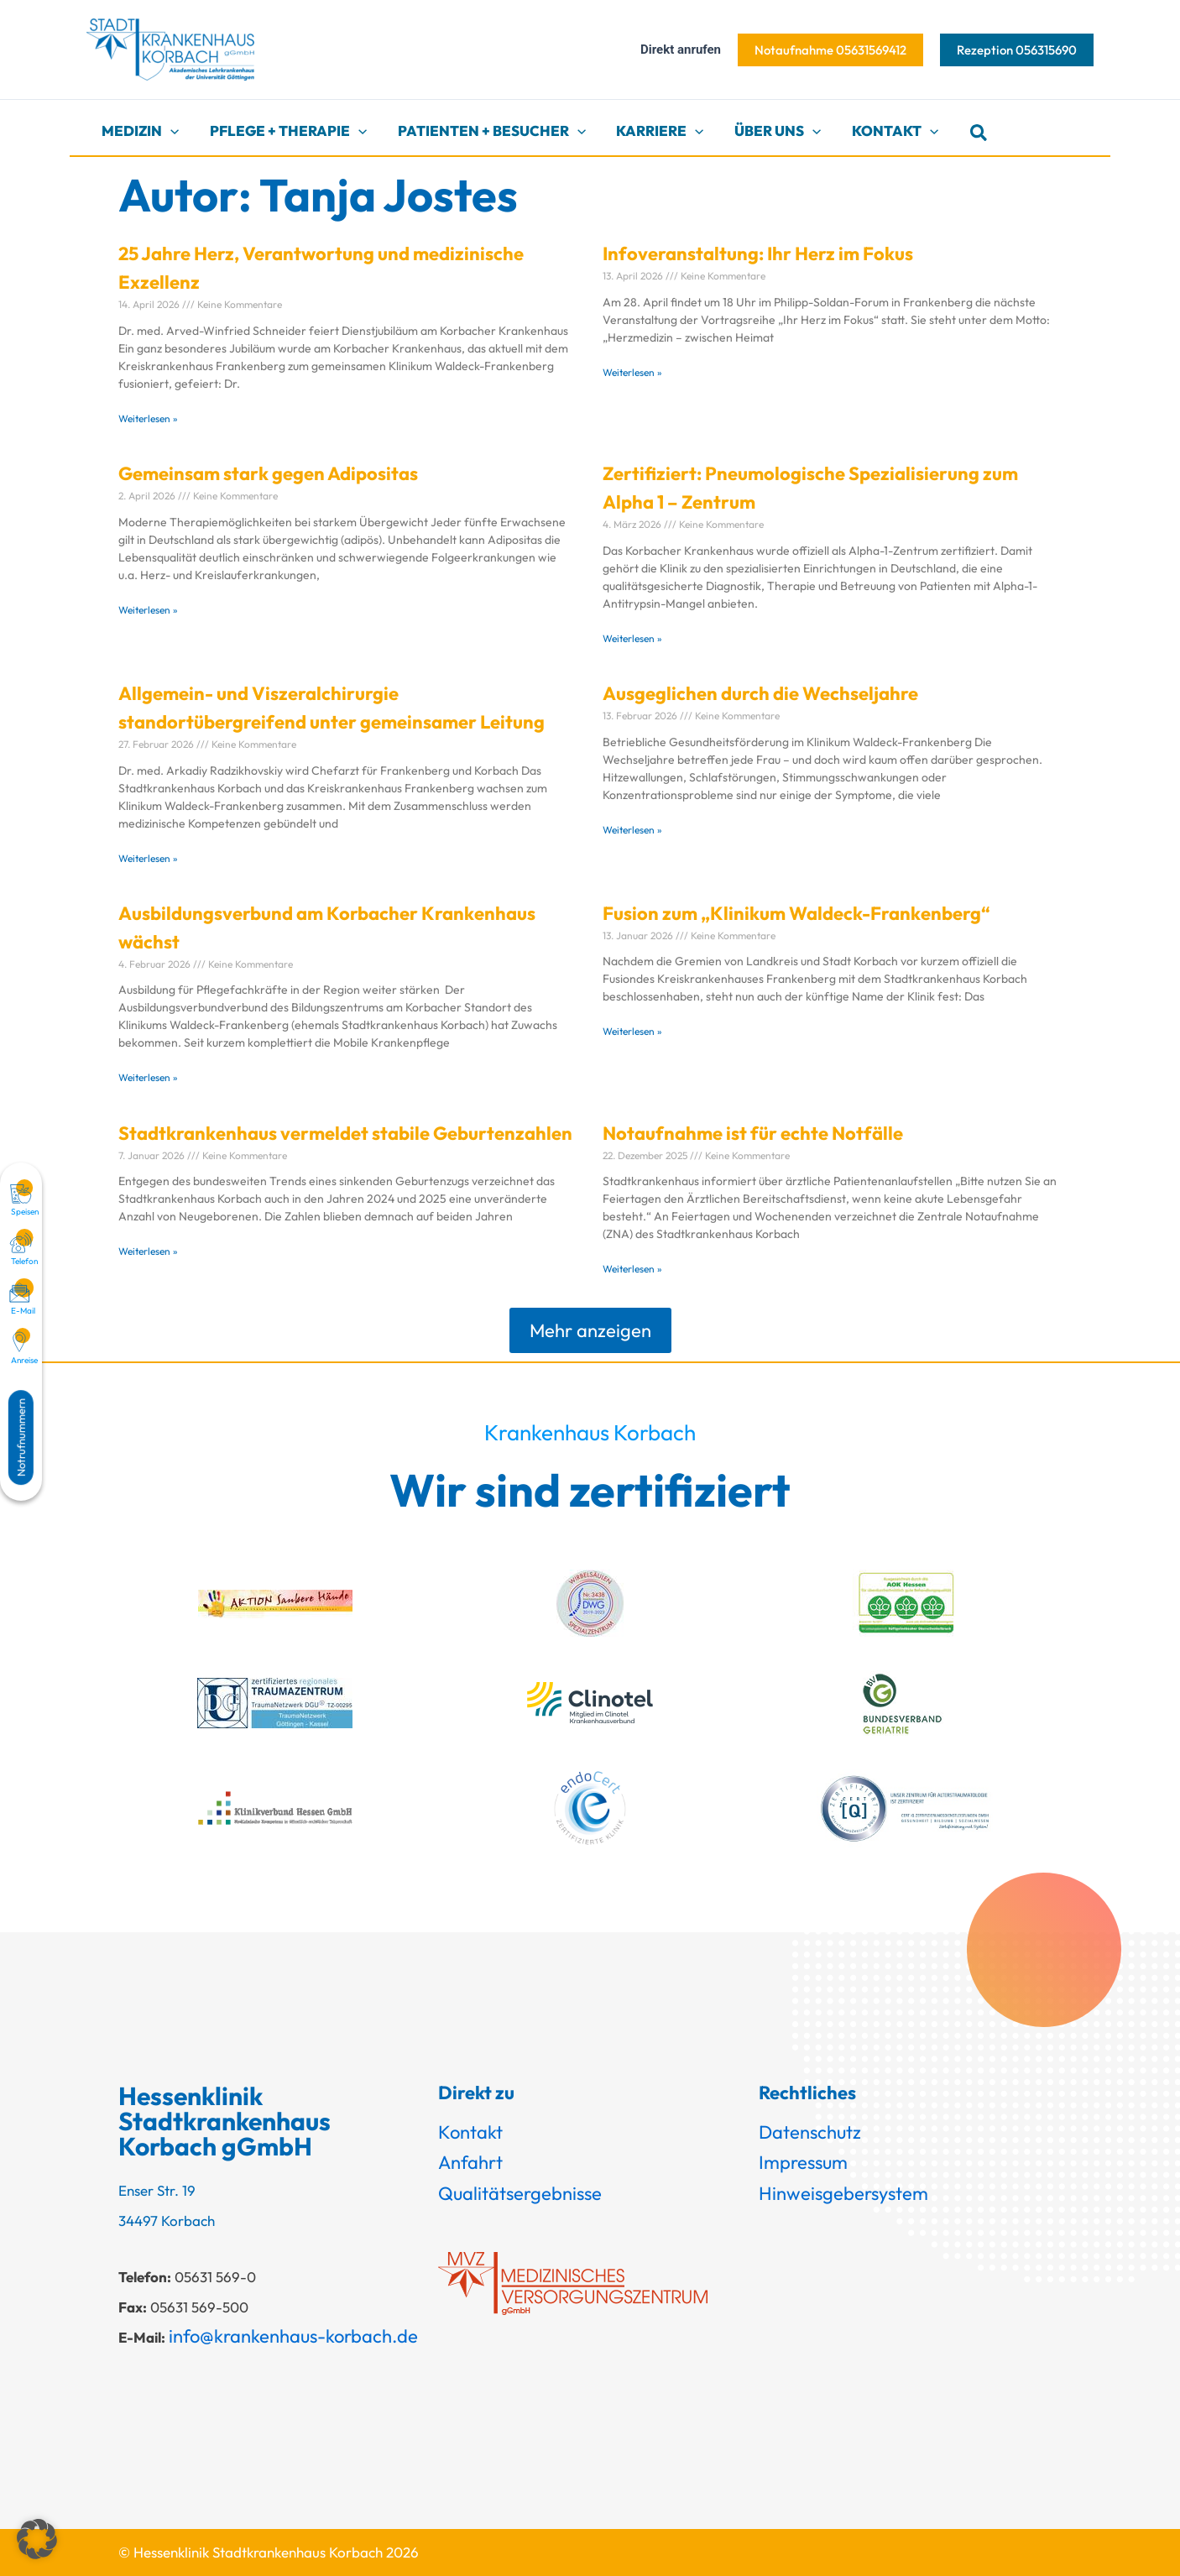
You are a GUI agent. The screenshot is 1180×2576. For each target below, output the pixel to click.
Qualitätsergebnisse (520, 2193)
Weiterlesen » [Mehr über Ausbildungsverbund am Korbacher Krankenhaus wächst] (148, 1077)
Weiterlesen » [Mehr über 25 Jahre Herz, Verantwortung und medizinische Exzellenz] (148, 418)
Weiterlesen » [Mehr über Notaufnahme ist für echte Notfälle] (632, 1268)
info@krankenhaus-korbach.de (293, 2336)
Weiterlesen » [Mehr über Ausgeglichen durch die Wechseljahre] (632, 829)
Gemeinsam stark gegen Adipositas (268, 473)
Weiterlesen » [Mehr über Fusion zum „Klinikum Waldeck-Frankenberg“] (632, 1031)
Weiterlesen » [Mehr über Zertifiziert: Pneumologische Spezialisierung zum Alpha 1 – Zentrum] (632, 638)
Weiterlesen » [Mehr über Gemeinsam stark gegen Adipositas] (148, 610)
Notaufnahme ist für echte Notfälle (753, 1133)
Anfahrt (470, 2162)
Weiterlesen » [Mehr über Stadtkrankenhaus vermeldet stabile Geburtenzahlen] (148, 1251)
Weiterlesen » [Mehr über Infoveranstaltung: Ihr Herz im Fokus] (632, 372)
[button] (830, 50)
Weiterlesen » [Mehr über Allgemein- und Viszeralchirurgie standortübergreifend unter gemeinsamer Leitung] (148, 858)
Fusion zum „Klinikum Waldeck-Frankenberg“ (796, 913)
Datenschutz (810, 2132)
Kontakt (470, 2132)
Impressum (803, 2162)
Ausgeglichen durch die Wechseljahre (760, 693)
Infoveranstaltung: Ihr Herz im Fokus (758, 253)
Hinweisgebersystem (843, 2193)
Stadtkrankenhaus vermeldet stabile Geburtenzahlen (345, 1133)
